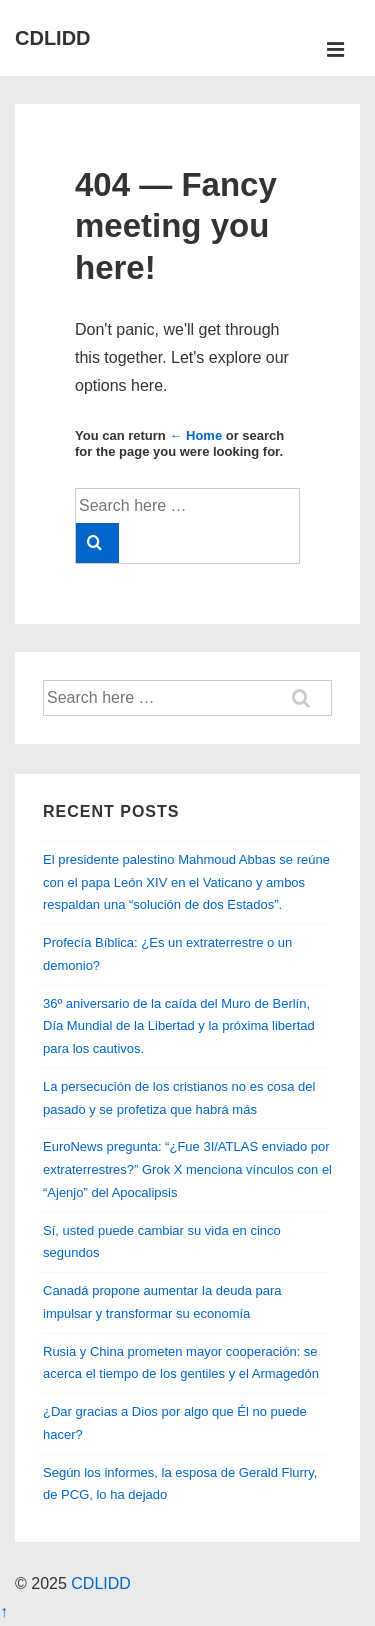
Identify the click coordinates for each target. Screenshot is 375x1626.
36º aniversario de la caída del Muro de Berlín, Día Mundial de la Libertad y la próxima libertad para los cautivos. (179, 1026)
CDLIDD (53, 38)
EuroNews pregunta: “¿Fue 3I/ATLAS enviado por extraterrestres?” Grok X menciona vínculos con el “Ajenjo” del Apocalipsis (187, 1169)
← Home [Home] (195, 435)
